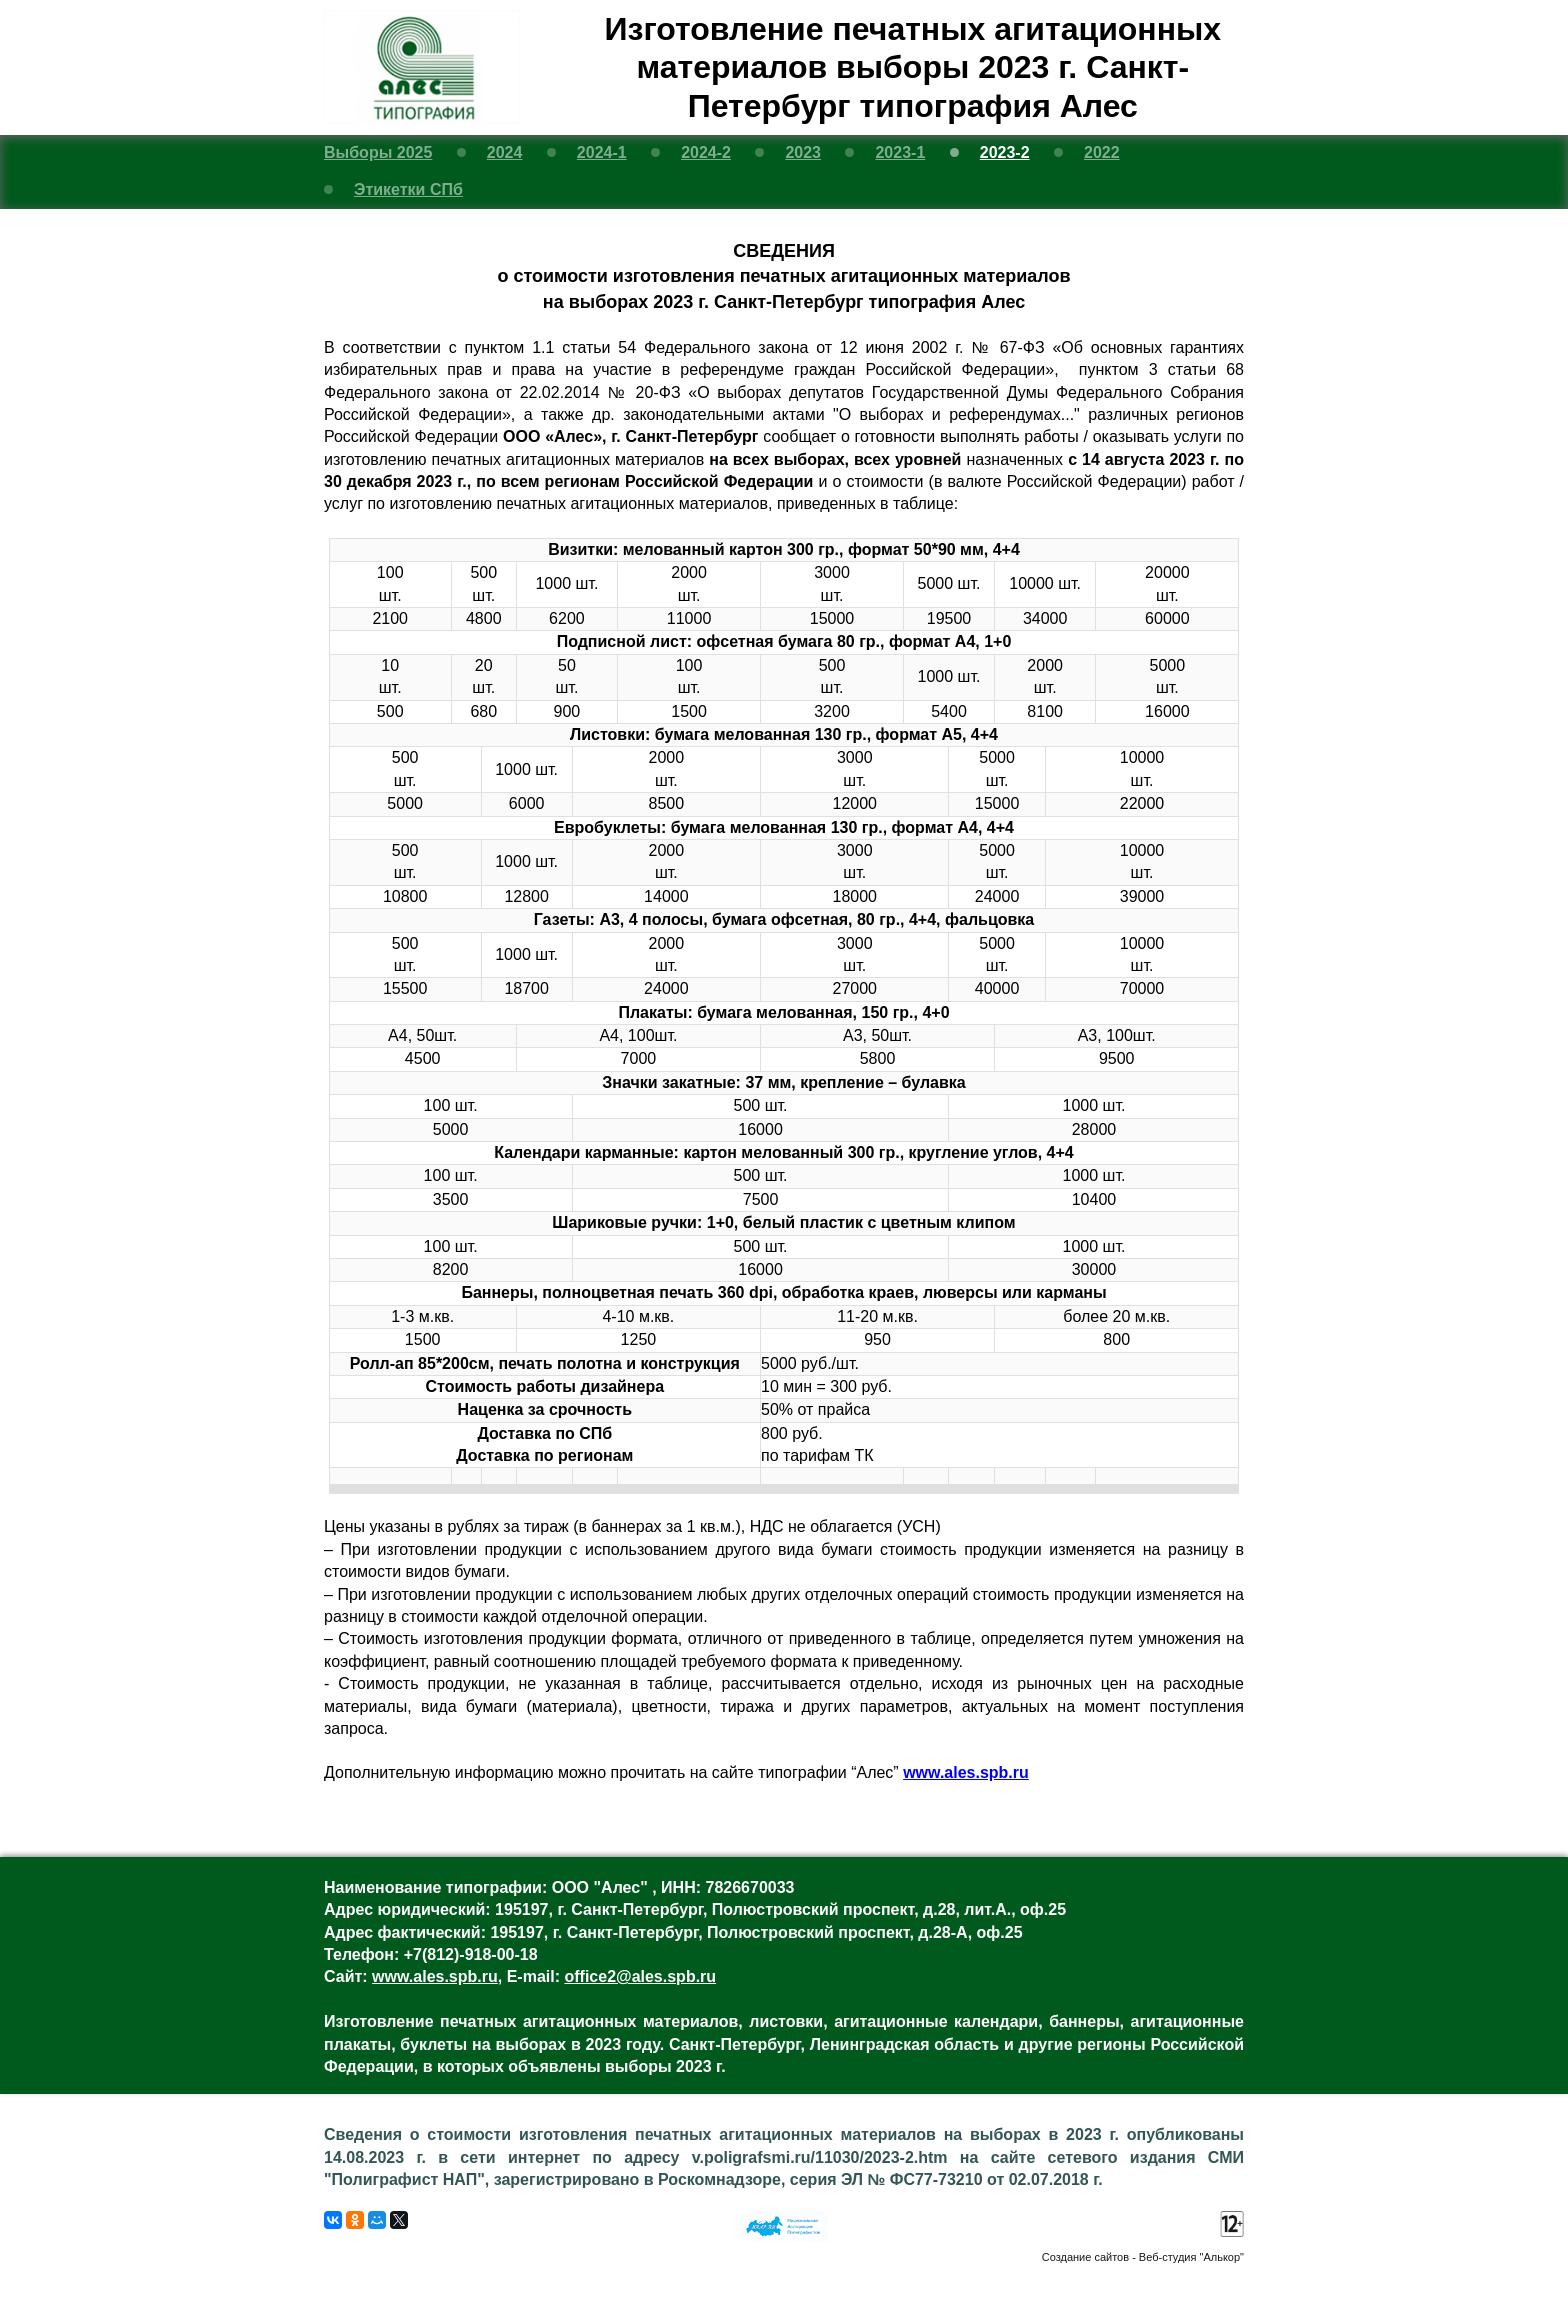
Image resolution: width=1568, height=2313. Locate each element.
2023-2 (1005, 152)
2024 (505, 152)
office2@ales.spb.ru (640, 1976)
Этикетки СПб (408, 189)
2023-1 (900, 152)
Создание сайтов (1085, 2257)
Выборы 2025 (378, 152)
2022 (1102, 152)
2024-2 (706, 152)
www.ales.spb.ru (966, 1772)
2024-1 (602, 152)
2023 (803, 152)
